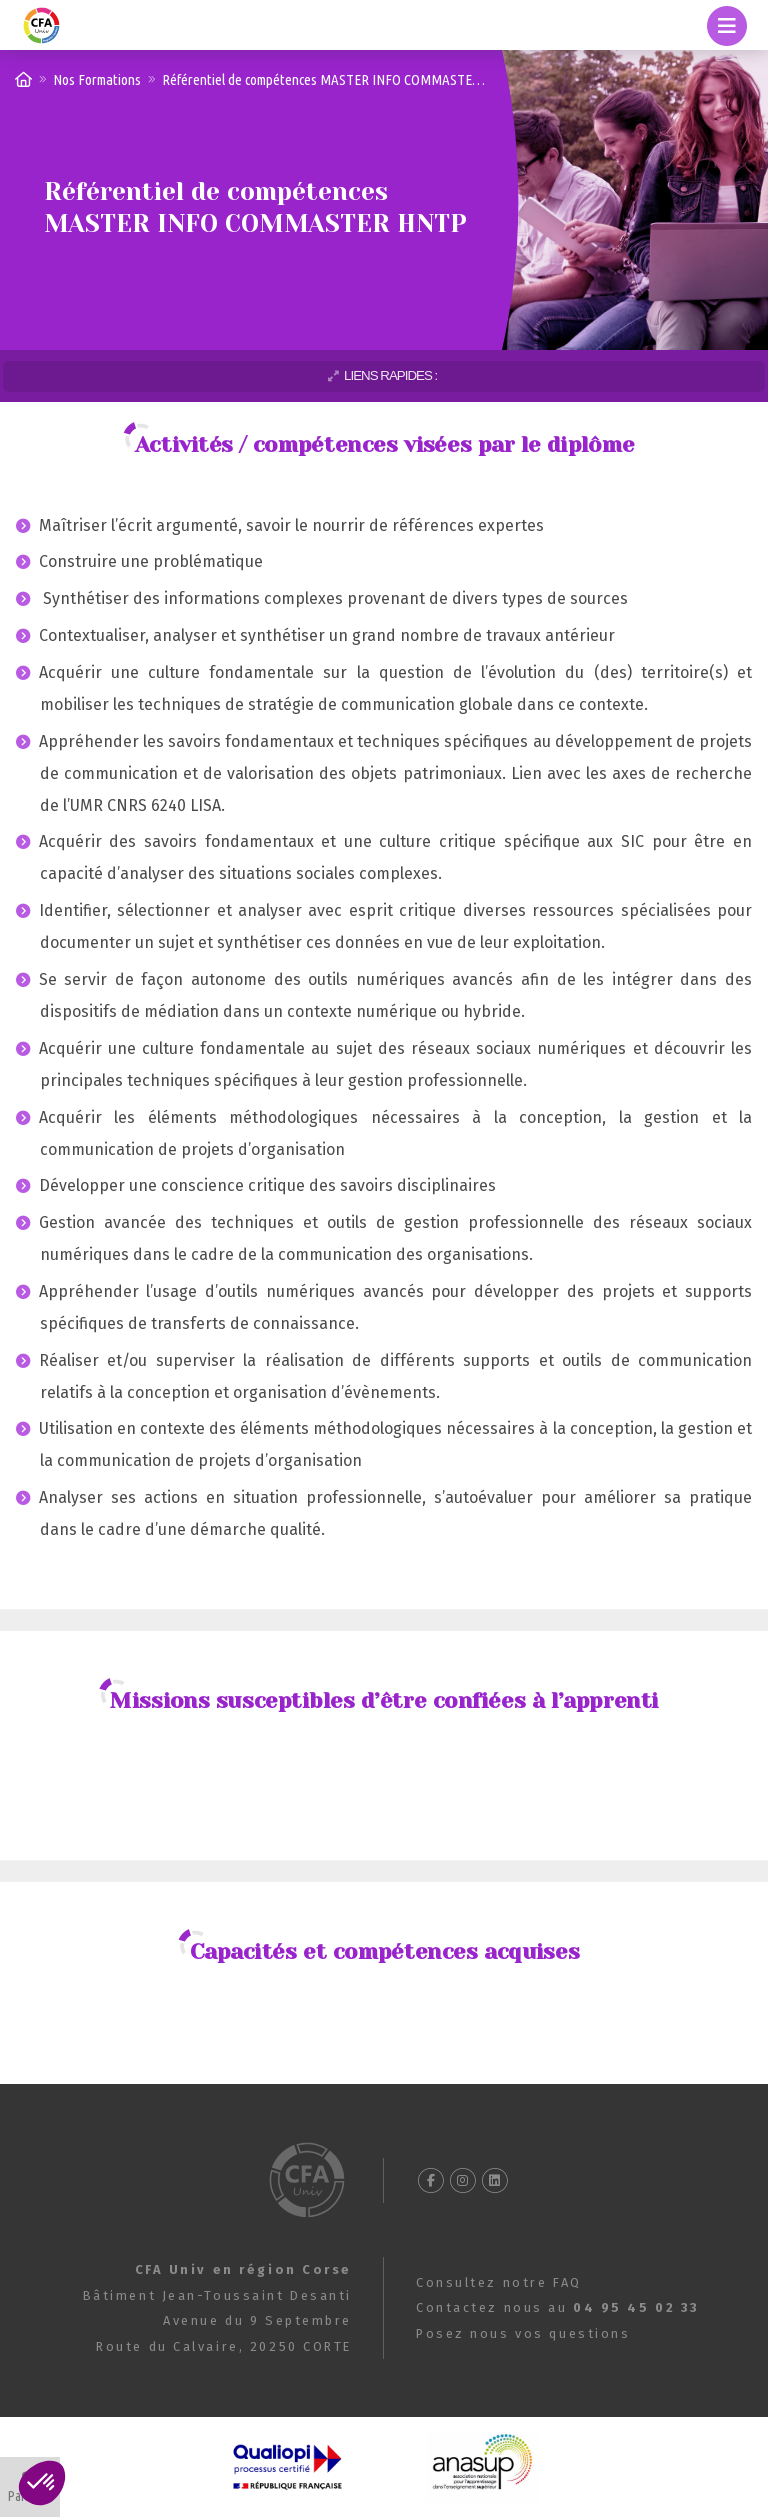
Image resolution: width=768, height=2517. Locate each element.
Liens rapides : (390, 375)
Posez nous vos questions (523, 2333)
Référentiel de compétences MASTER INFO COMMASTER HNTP (339, 79)
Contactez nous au (558, 2307)
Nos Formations (97, 79)
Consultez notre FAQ (499, 2282)
